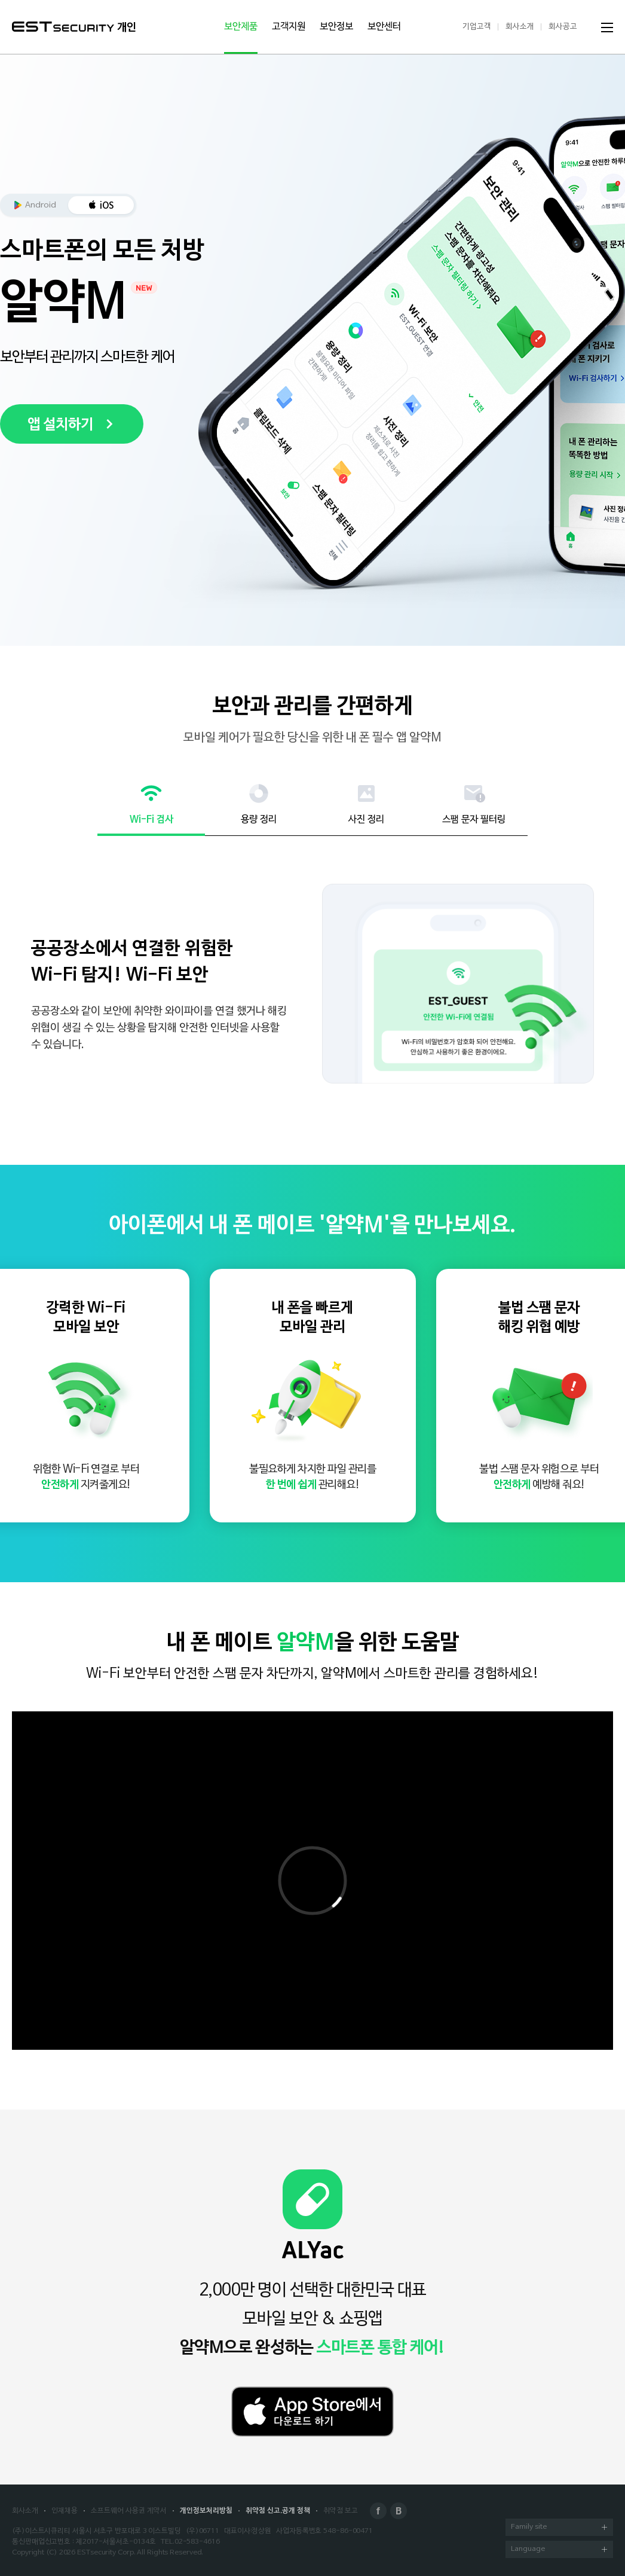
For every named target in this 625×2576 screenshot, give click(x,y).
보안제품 (241, 27)
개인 (126, 27)
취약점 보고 (340, 2511)
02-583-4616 (197, 2542)
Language (559, 2550)
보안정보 (336, 27)
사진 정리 (366, 819)
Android (40, 205)
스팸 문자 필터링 (473, 819)
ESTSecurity (63, 27)
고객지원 (288, 27)
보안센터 (384, 27)
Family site (559, 2528)
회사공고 (563, 26)
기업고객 (476, 26)
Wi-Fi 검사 (151, 819)
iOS (107, 205)
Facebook (378, 2510)
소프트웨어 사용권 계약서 (129, 2511)
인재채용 (64, 2511)
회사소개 (519, 26)
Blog (398, 2510)
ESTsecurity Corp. (106, 2552)
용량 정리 (259, 819)
